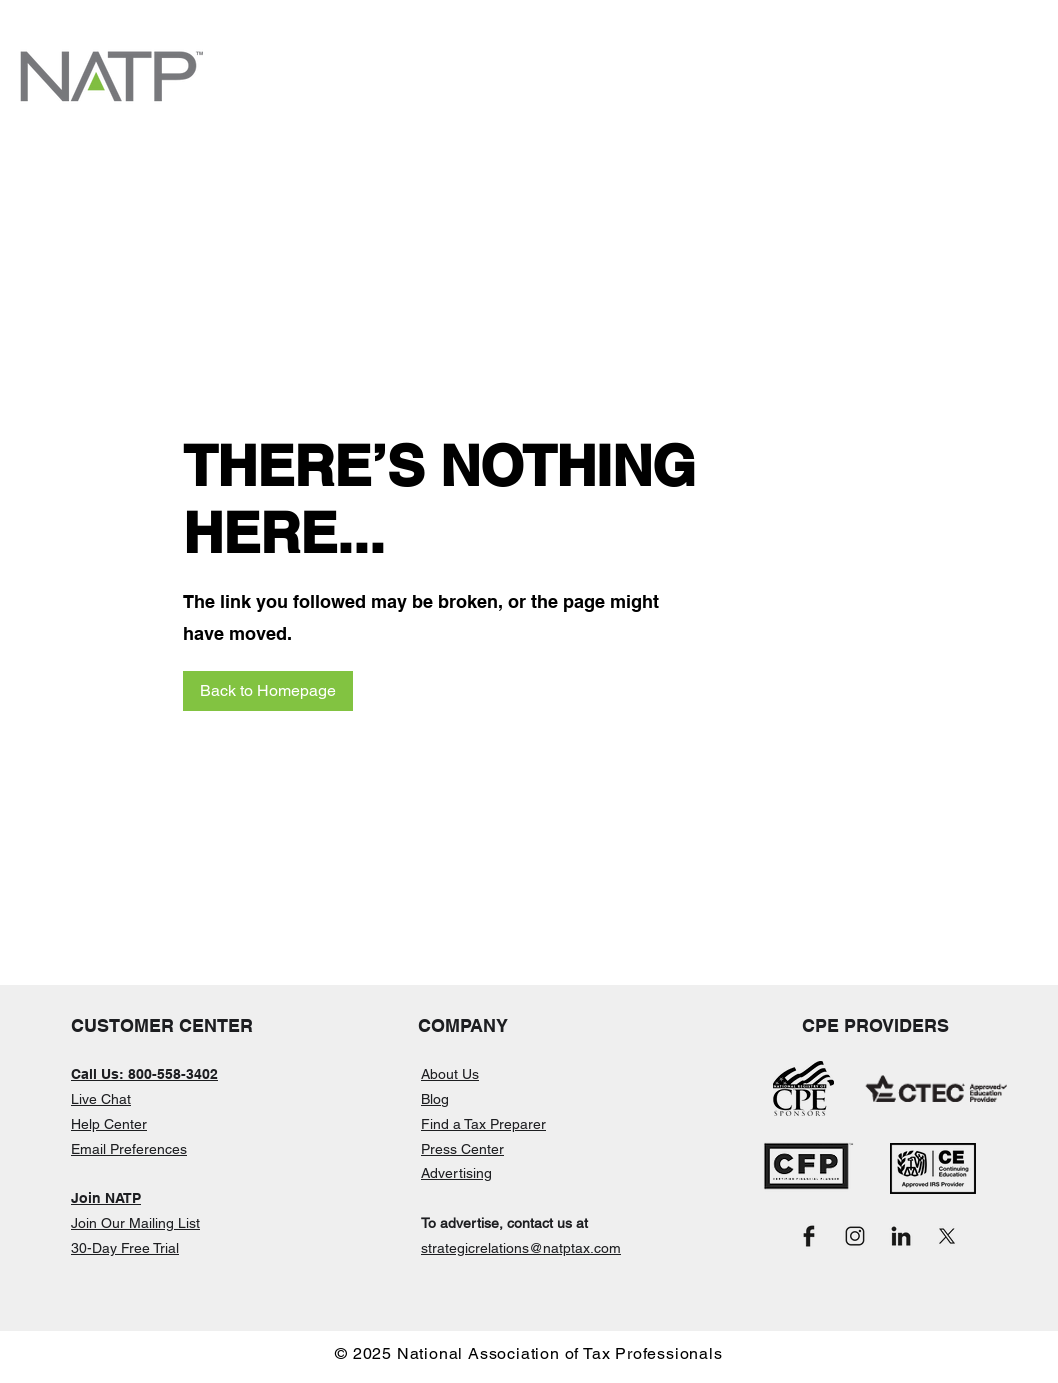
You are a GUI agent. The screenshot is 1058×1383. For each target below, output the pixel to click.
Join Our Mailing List (135, 1223)
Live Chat (101, 1099)
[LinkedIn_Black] (901, 1236)
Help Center (109, 1124)
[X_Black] (947, 1236)
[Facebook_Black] (809, 1236)
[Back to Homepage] (268, 691)
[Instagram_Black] (855, 1236)
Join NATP (106, 1198)
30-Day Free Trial (125, 1248)
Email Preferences (129, 1149)
